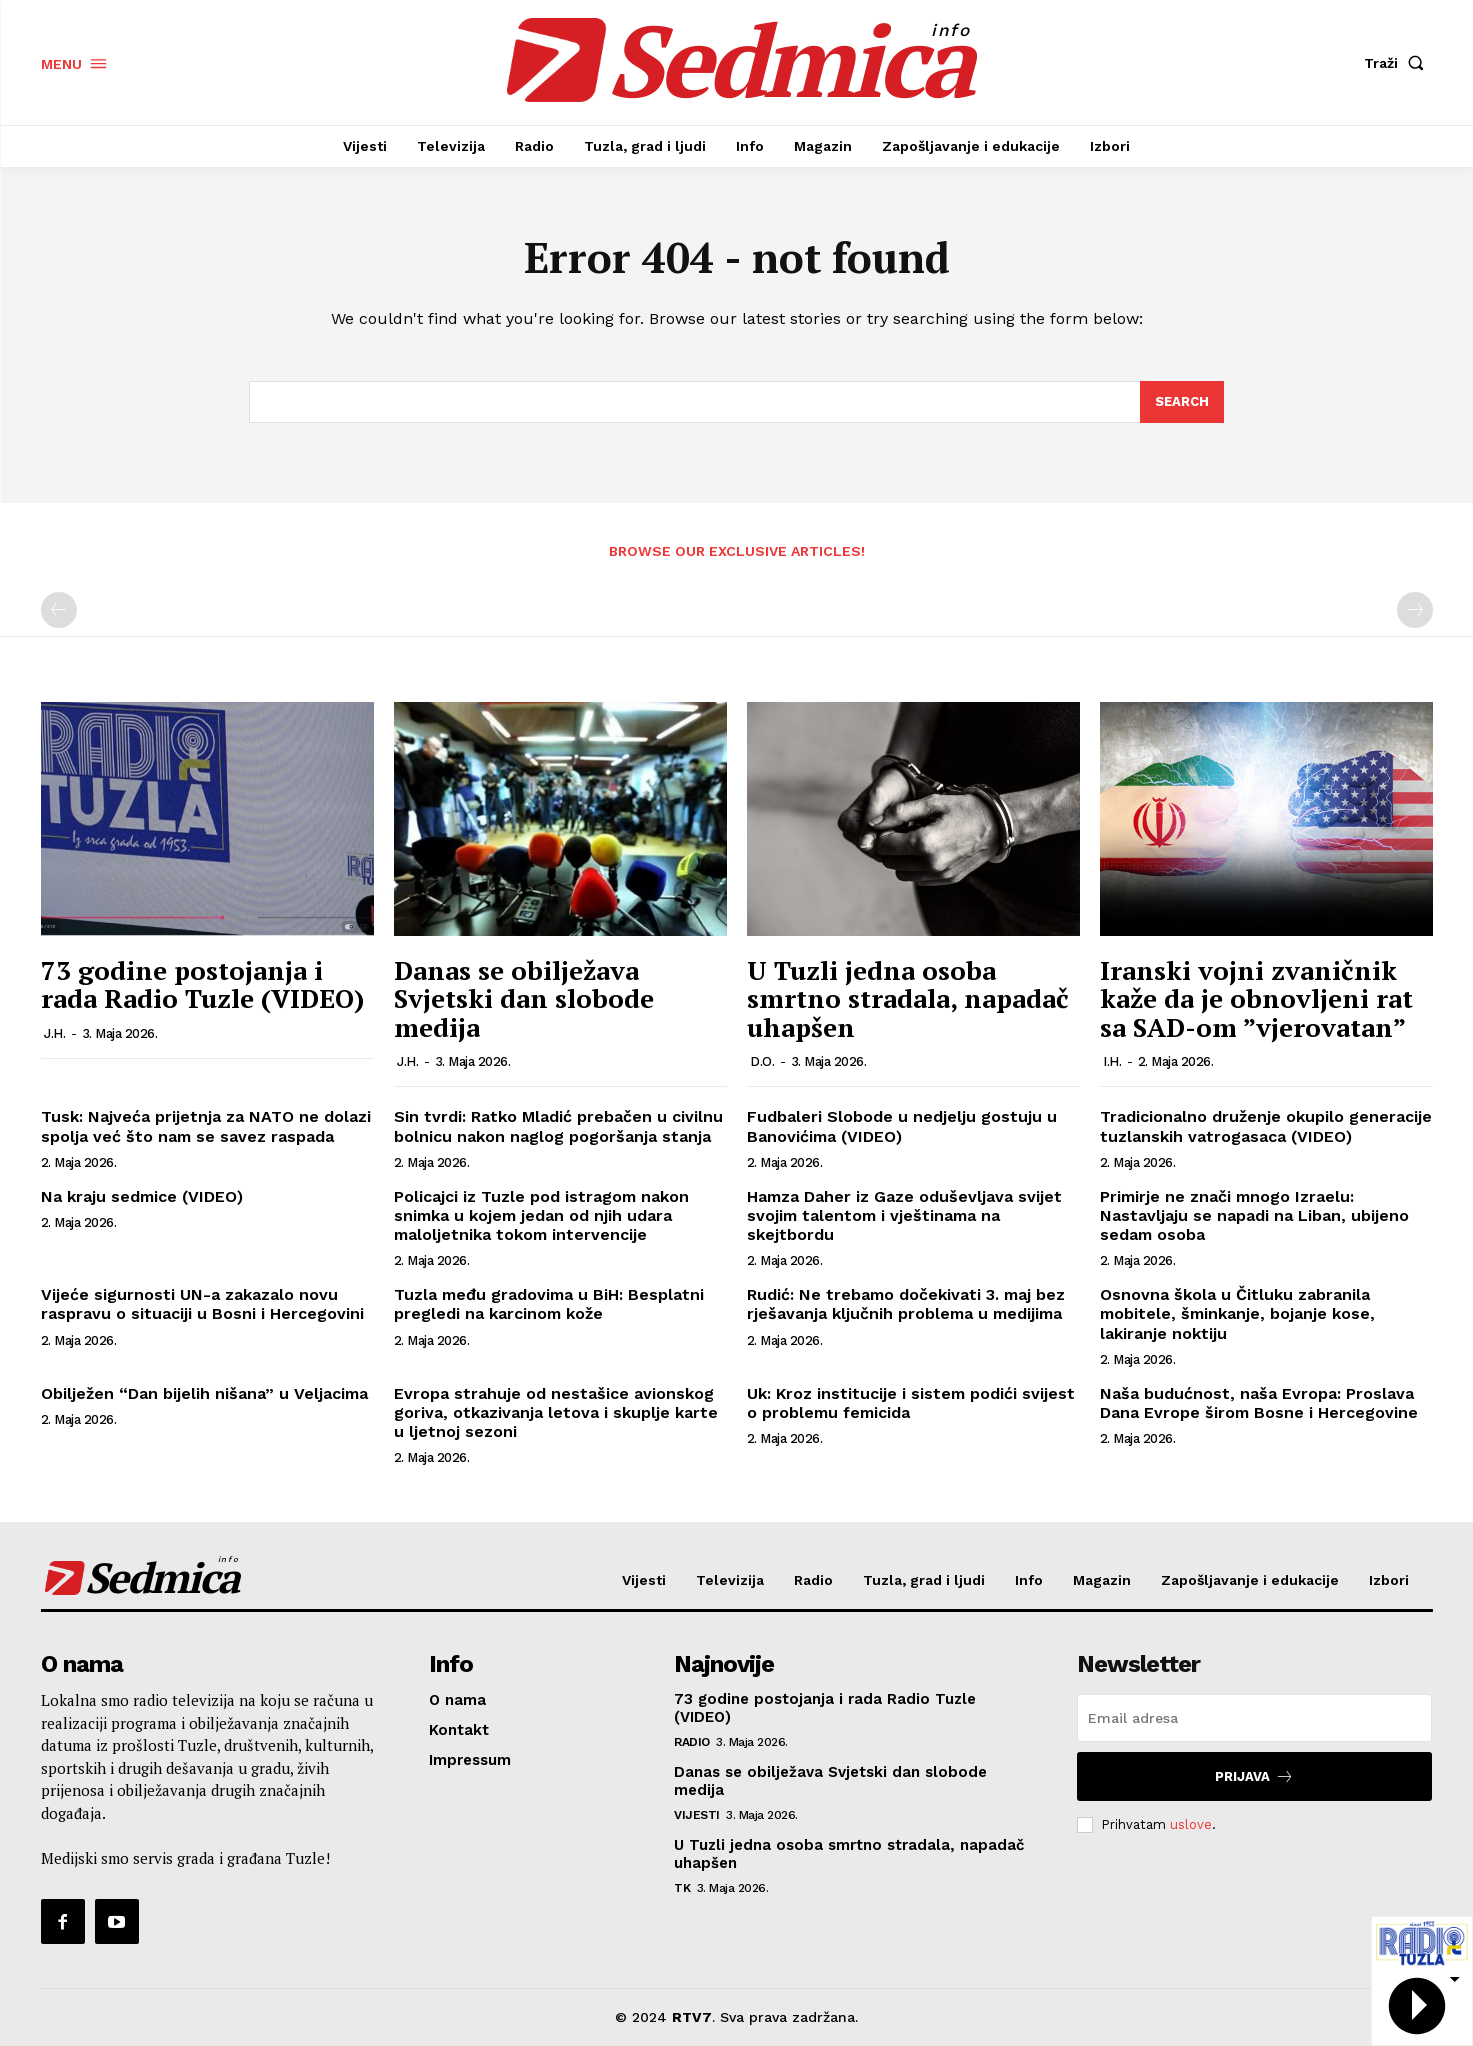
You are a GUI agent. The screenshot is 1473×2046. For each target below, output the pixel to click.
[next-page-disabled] (1415, 611)
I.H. (1112, 1061)
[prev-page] (59, 611)
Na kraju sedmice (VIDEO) (142, 1196)
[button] (1398, 63)
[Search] (1182, 402)
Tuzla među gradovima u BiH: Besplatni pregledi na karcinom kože (549, 1304)
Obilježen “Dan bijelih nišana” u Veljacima (204, 1393)
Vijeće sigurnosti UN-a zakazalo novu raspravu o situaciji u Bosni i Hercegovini (202, 1304)
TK (682, 1888)
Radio (692, 1742)
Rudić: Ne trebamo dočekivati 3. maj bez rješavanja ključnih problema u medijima (906, 1304)
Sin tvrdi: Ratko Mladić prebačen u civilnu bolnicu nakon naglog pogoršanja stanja (558, 1126)
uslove (1191, 1824)
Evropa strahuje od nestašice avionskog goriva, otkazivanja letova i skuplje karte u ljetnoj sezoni (556, 1412)
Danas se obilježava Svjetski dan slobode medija (524, 998)
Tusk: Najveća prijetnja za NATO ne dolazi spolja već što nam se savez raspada (206, 1126)
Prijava (1254, 1776)
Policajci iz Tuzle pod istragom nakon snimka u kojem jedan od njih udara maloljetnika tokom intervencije (541, 1215)
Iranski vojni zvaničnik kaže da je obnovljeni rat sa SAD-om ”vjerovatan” (1256, 998)
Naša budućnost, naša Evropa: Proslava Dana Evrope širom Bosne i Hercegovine (1259, 1403)
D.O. (762, 1061)
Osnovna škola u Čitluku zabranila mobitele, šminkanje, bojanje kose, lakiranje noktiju (1237, 1313)
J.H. (54, 1033)
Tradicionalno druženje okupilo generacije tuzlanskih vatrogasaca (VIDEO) (1266, 1126)
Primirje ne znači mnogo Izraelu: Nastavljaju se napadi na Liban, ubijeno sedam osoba (1254, 1215)
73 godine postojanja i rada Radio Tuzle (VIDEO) (202, 984)
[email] (1254, 1718)
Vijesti (697, 1815)
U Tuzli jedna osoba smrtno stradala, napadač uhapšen (908, 998)
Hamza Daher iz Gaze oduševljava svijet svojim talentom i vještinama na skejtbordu (904, 1215)
